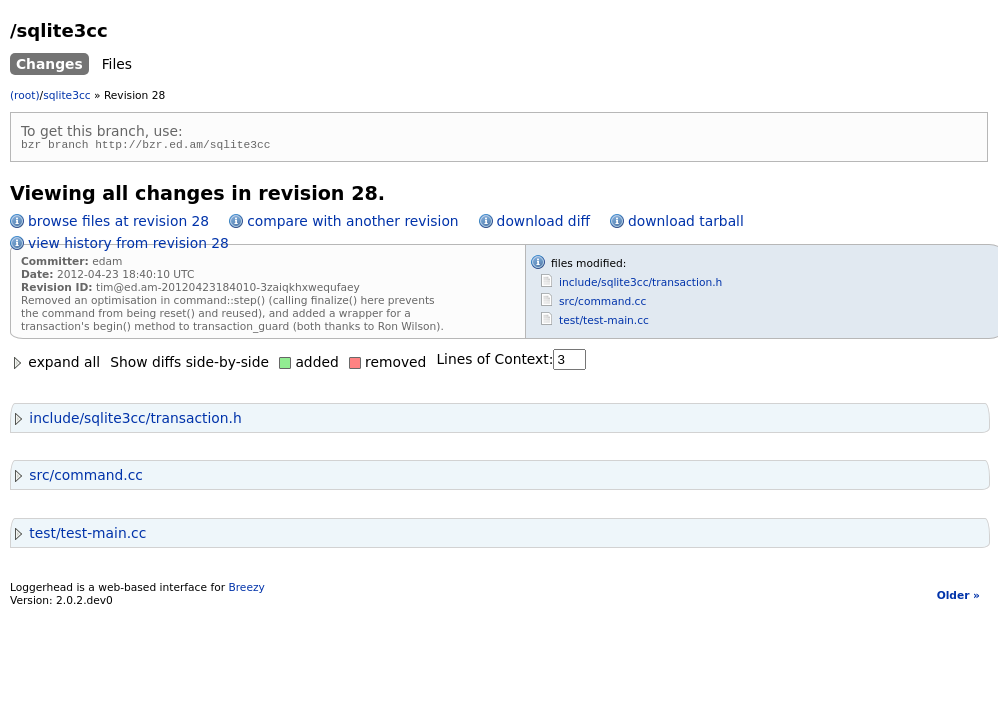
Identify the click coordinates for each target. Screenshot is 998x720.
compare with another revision (352, 224)
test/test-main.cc (604, 323)
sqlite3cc (66, 95)
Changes (49, 64)
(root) (25, 95)
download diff (543, 224)
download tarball (686, 224)
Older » (958, 598)
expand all (55, 365)
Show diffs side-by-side (189, 365)
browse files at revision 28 (118, 224)
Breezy (246, 590)
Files (117, 64)
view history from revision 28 (128, 246)
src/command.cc (602, 304)
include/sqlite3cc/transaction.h (640, 285)
